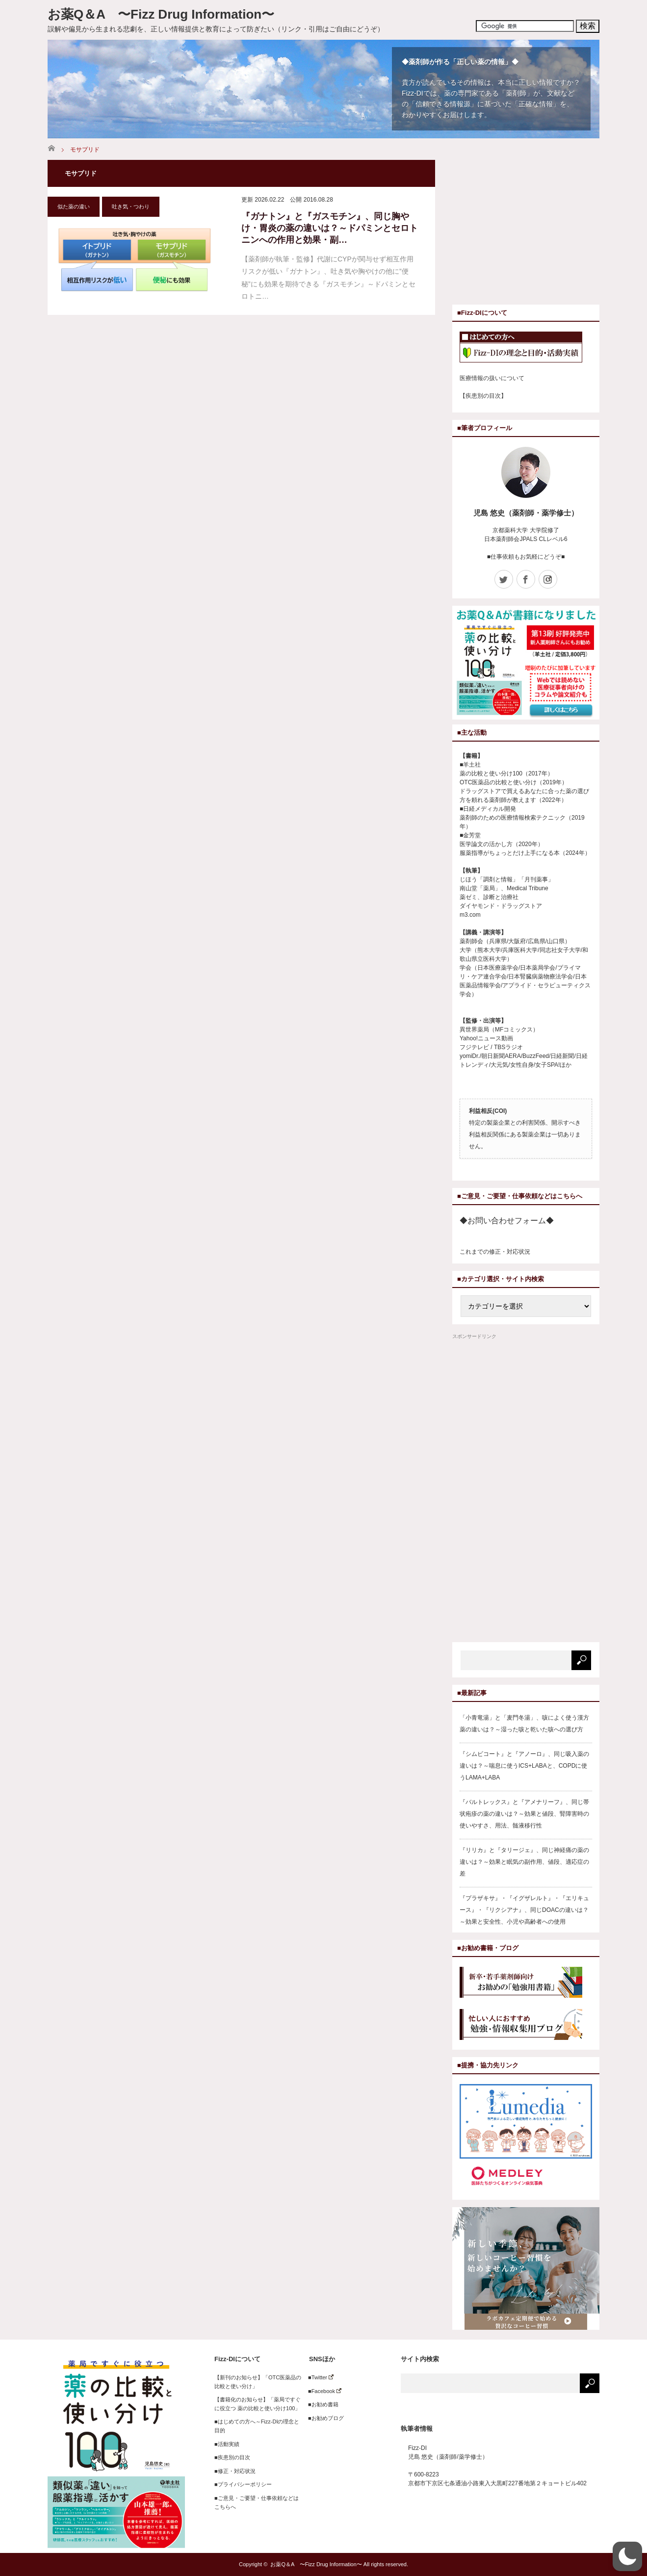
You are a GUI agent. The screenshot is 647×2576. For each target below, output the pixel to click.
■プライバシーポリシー (243, 2484)
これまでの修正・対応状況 (495, 1251)
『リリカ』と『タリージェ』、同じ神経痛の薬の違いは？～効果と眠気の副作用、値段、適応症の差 (524, 1862)
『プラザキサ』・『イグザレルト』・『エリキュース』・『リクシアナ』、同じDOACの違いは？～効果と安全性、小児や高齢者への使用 (524, 1910)
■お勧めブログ (323, 2418)
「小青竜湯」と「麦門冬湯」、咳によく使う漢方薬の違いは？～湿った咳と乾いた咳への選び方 (524, 1723)
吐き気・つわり (131, 206)
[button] (627, 2556)
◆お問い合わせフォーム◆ (507, 1220)
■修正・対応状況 (235, 2471)
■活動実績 (226, 2444)
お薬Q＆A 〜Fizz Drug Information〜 (161, 14)
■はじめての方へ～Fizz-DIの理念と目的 (256, 2426)
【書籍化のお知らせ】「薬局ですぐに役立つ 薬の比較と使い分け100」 (257, 2403)
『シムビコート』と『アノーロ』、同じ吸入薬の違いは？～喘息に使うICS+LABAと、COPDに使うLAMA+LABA (524, 1766)
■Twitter (318, 2377)
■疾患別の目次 (232, 2457)
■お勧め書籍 (320, 2404)
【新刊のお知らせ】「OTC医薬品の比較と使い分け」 (257, 2381)
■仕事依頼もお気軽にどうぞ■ (526, 556)
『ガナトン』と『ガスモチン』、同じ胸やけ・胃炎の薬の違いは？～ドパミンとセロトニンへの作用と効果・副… (329, 228)
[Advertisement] (534, 228)
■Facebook (322, 2391)
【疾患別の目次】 (483, 395)
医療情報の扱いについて (492, 378)
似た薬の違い (73, 206)
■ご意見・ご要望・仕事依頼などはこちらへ (256, 2502)
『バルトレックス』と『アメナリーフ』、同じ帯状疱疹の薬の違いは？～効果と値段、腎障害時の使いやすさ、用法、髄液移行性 (524, 1814)
